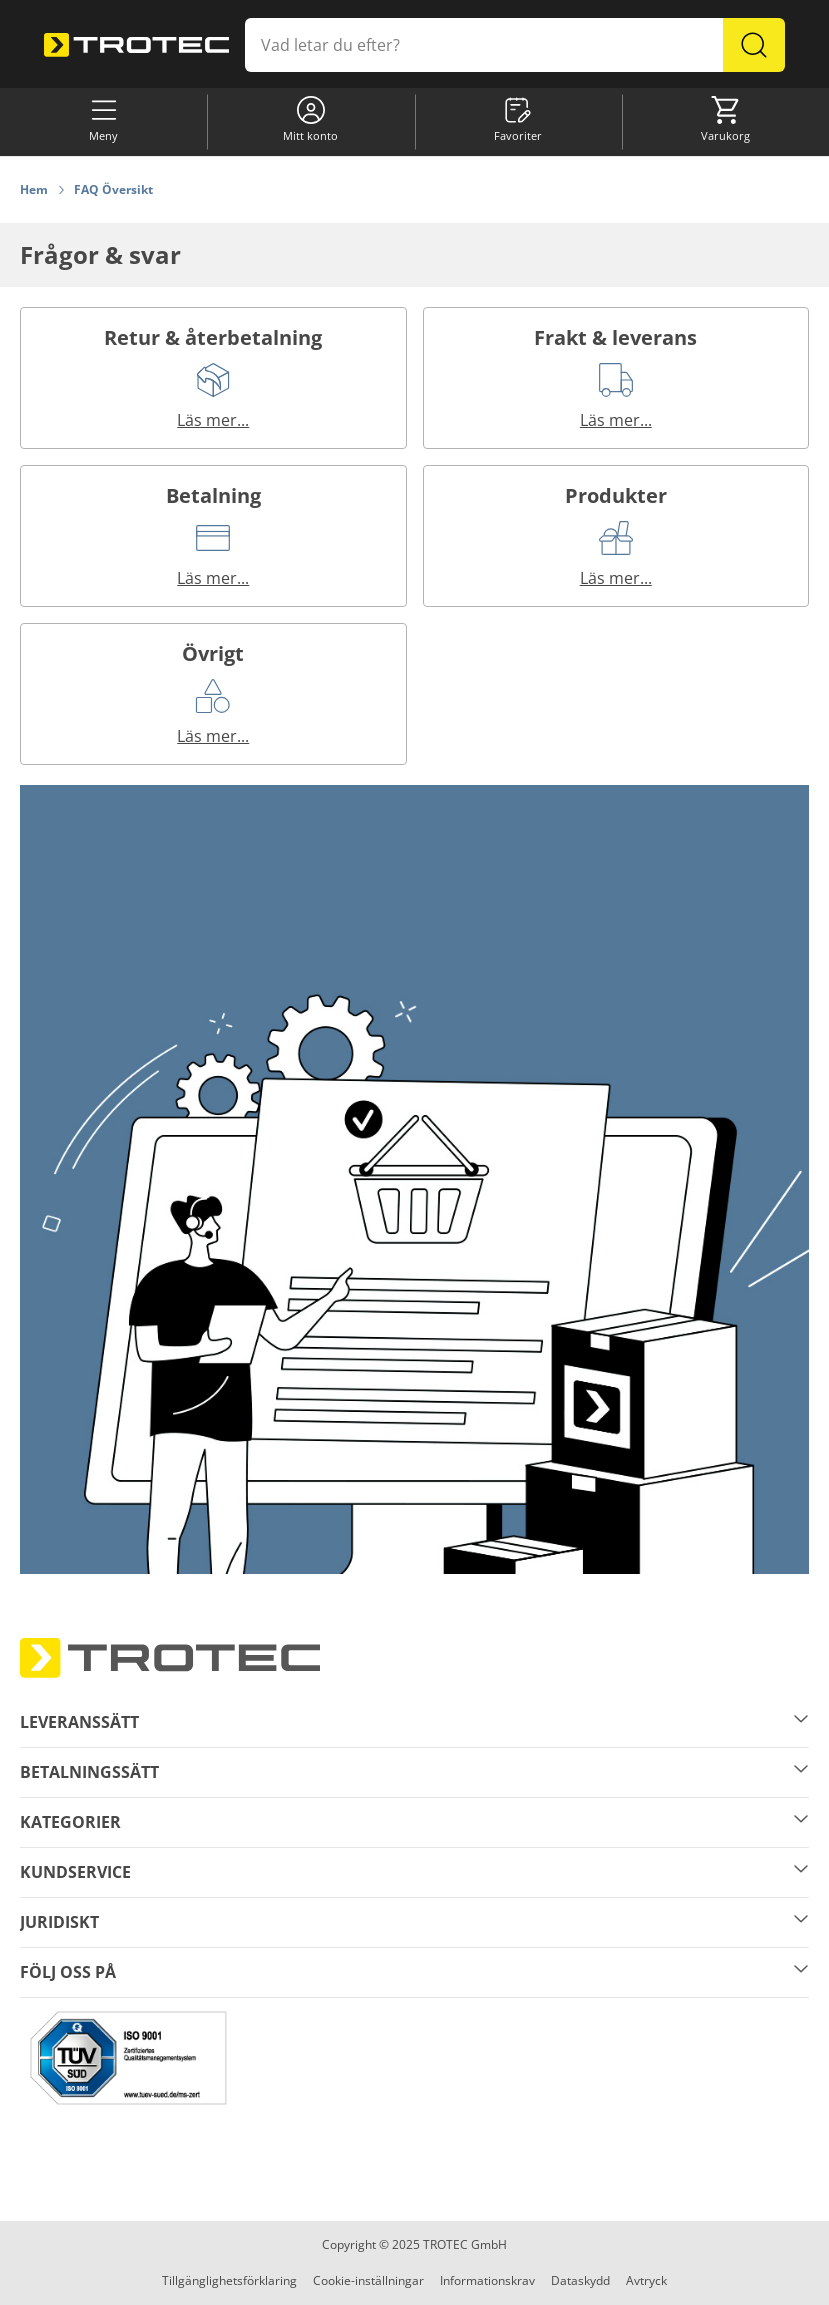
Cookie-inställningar (368, 2280)
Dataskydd (580, 2280)
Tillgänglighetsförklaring (229, 2280)
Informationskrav (487, 2280)
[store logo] (136, 45)
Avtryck (646, 2280)
